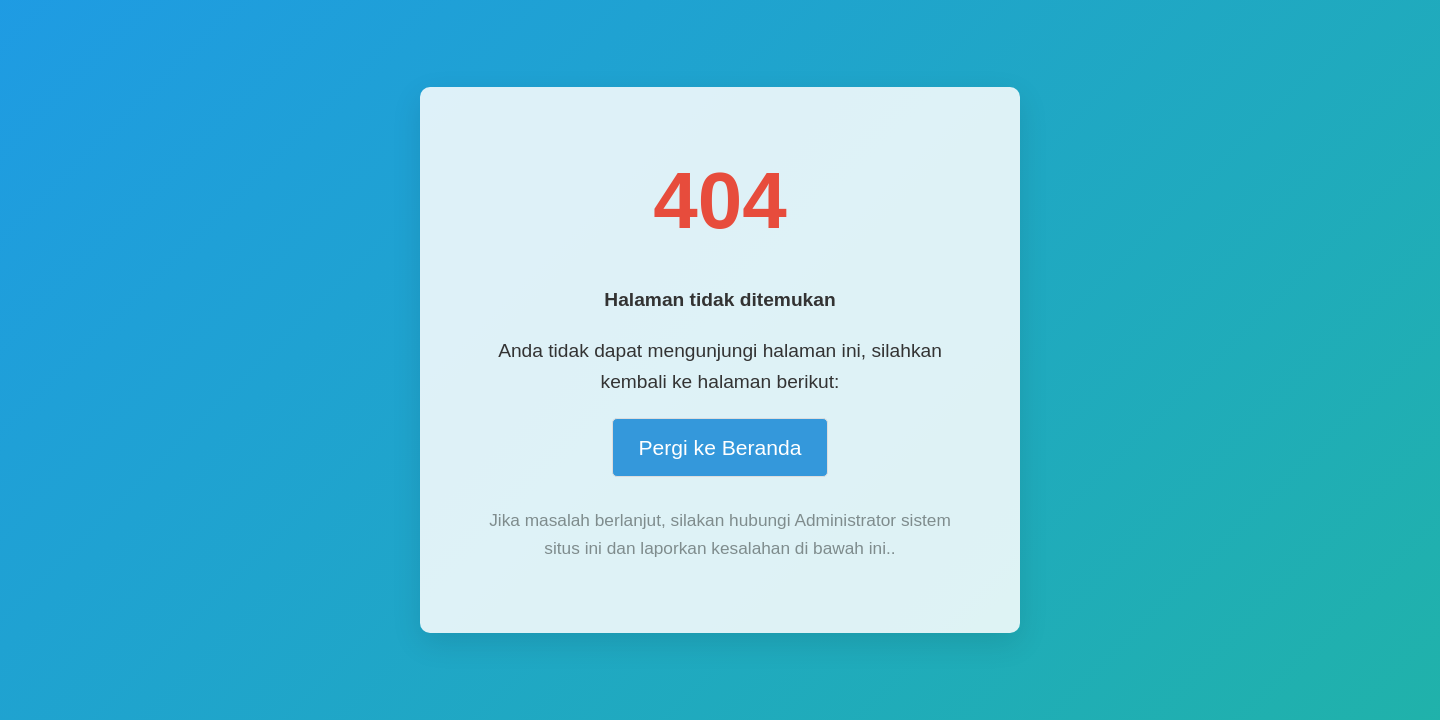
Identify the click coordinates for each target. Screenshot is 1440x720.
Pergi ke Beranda (719, 447)
